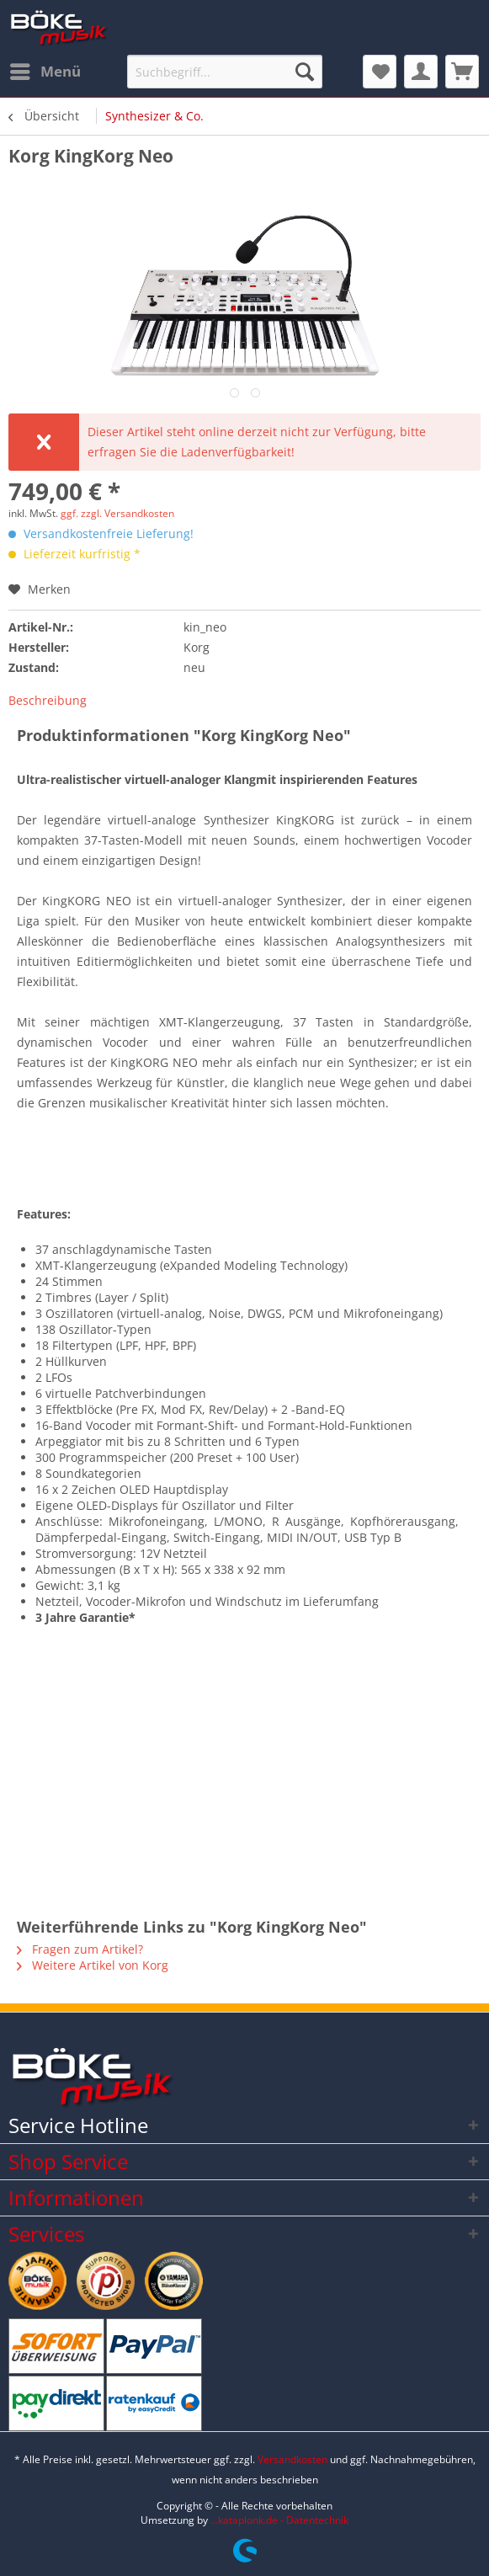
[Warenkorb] (462, 71)
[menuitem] (44, 71)
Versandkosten (292, 2459)
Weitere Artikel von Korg (92, 1965)
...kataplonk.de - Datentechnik (279, 2520)
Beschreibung (47, 700)
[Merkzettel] (379, 71)
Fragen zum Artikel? (80, 1949)
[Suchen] (304, 71)
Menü (45, 69)
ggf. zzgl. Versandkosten (117, 513)
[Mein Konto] (421, 71)
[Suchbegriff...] (224, 71)
